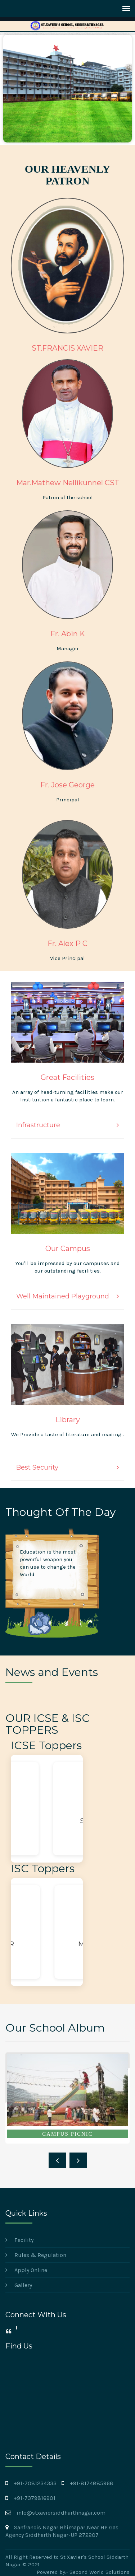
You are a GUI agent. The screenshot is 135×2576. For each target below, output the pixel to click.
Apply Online (30, 2270)
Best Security (37, 1467)
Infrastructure (38, 1125)
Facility (23, 2240)
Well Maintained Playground (62, 1296)
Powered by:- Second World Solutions (83, 2572)
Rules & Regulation (40, 2255)
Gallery (23, 2285)
